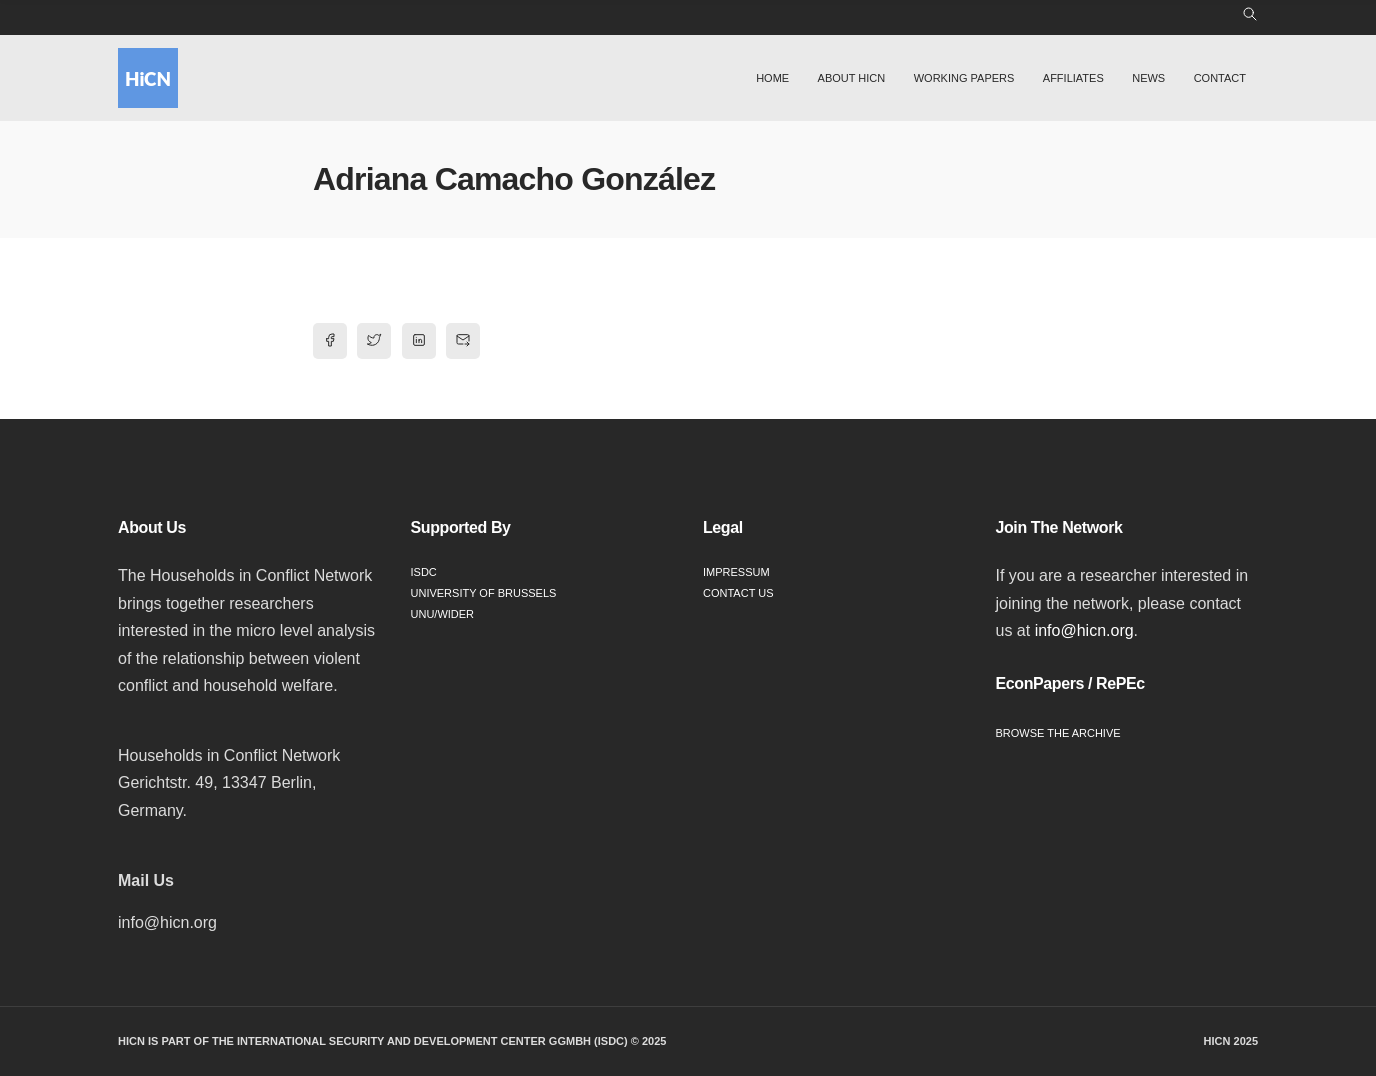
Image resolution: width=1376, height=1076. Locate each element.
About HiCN (852, 78)
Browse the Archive (1058, 733)
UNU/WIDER (443, 614)
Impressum (736, 572)
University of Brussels (484, 593)
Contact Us (738, 593)
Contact (1220, 78)
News (1148, 78)
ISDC (424, 572)
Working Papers (964, 78)
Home (772, 78)
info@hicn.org (1084, 630)
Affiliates (1073, 78)
